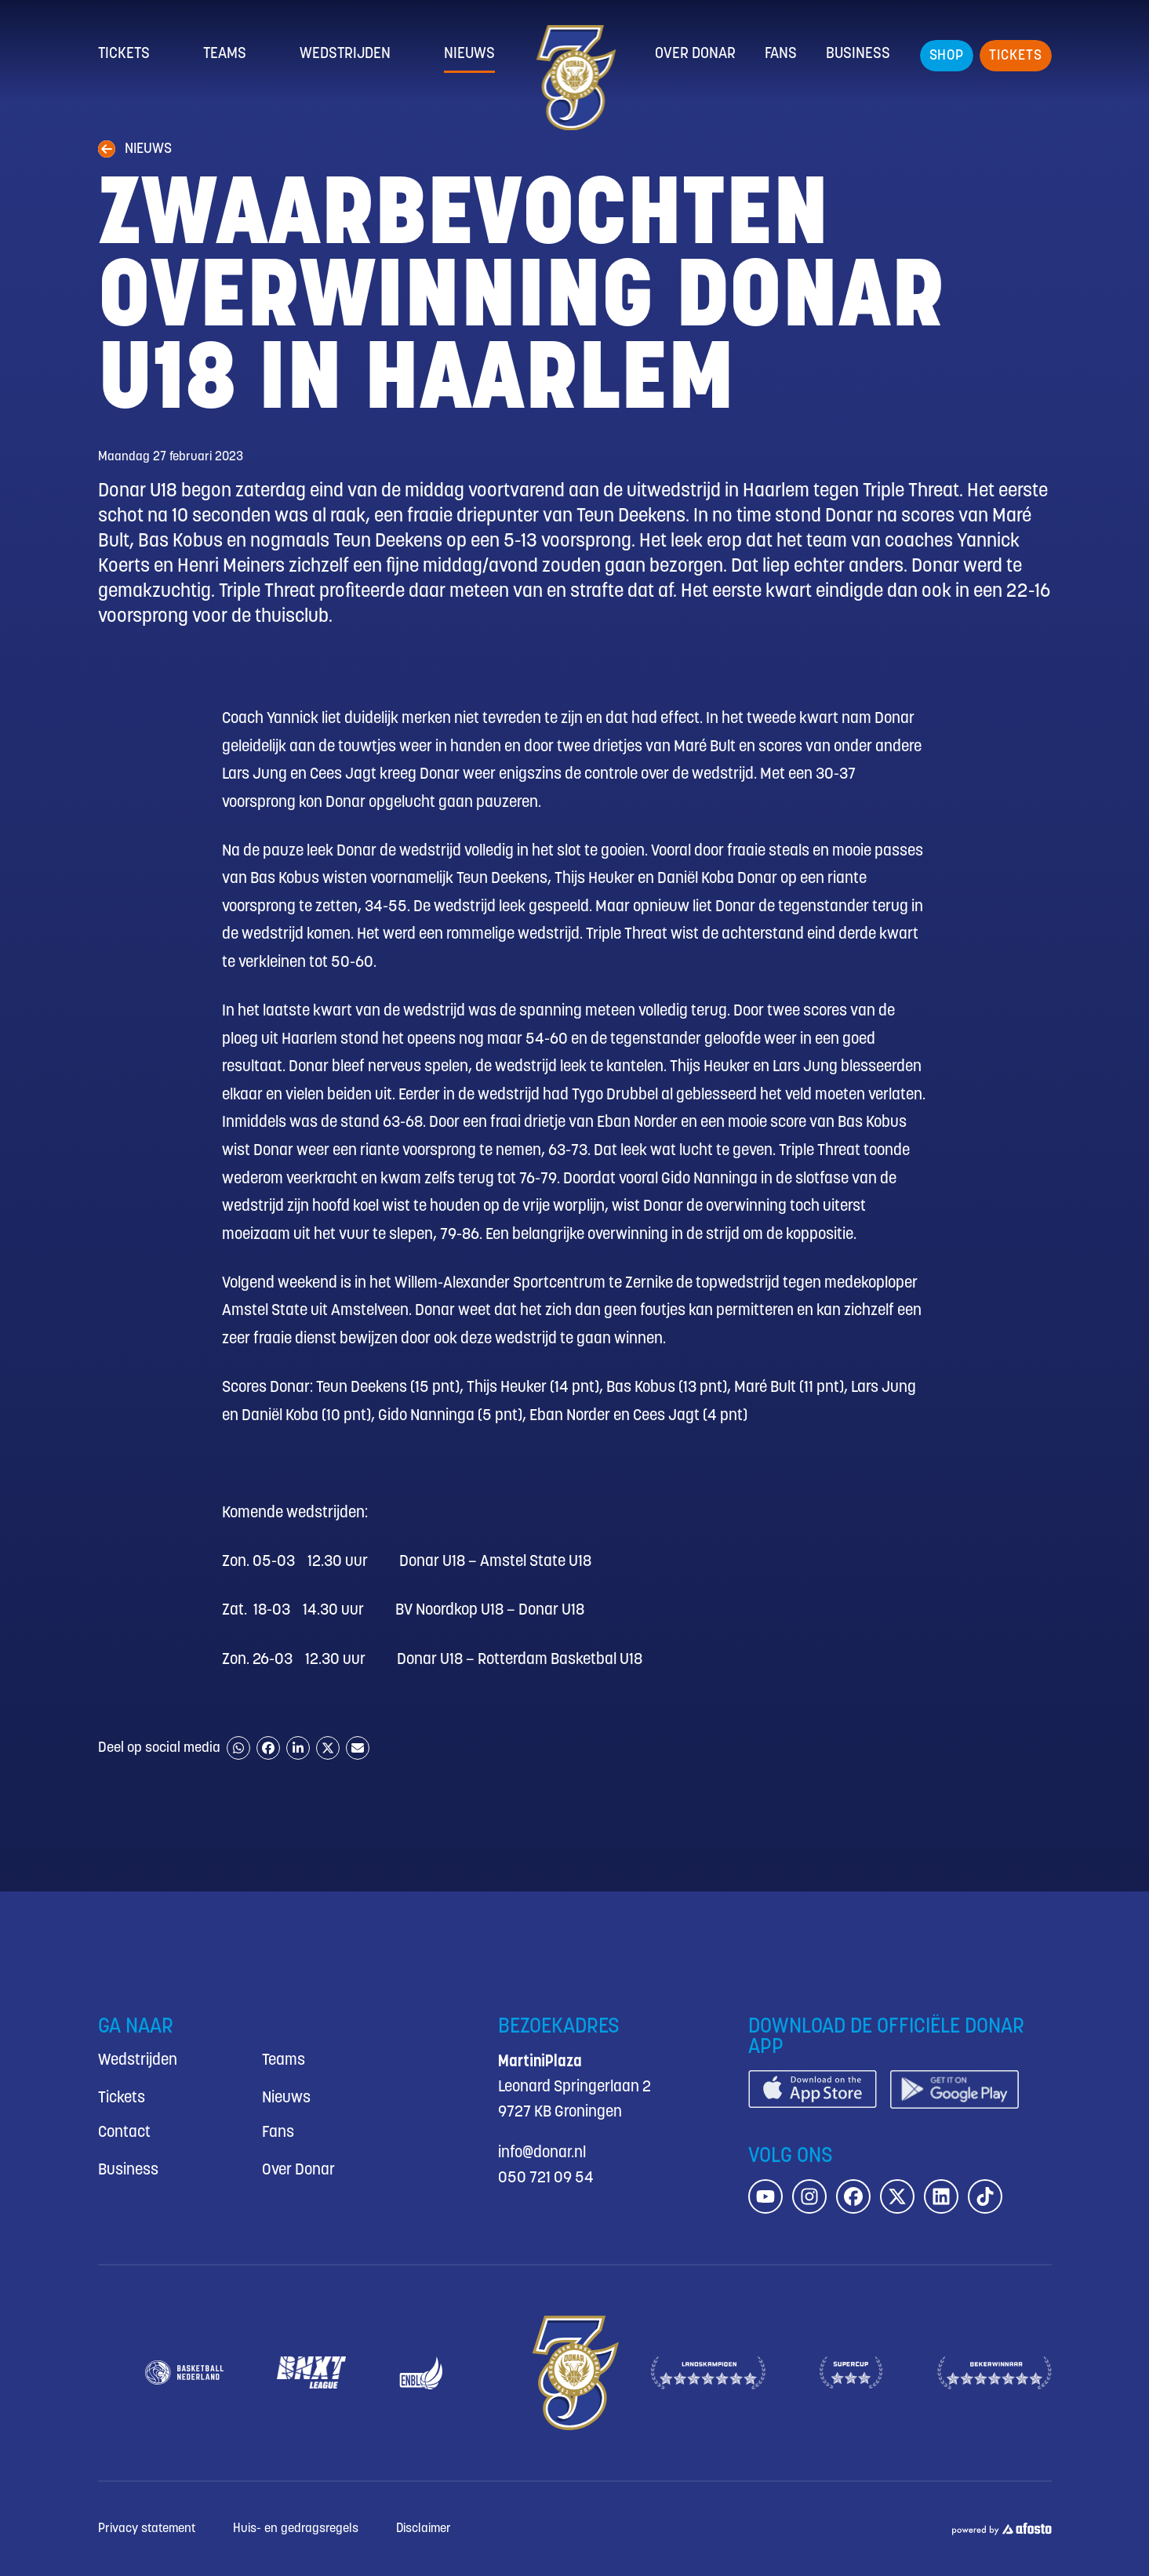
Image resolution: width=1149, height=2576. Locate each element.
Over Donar (695, 54)
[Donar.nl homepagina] (574, 77)
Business (858, 54)
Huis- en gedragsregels (295, 2528)
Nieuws (469, 54)
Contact (124, 2132)
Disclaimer (423, 2528)
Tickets (124, 54)
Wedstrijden (345, 54)
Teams (224, 54)
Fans (781, 54)
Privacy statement (146, 2528)
